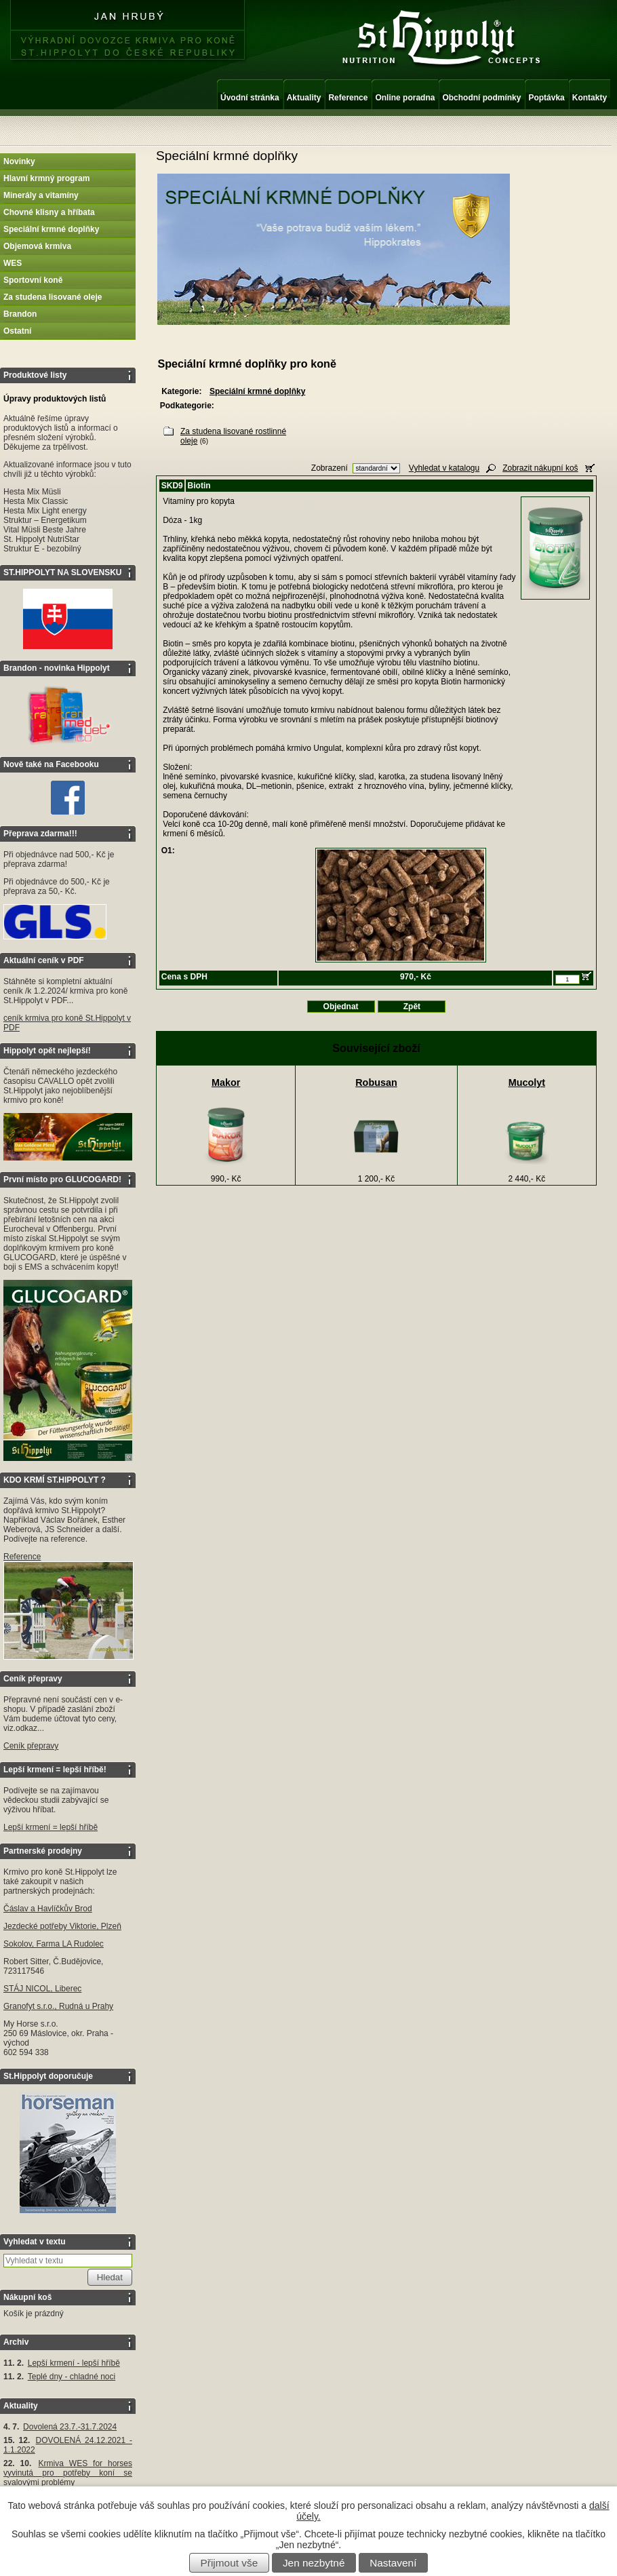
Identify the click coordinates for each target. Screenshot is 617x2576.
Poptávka (546, 97)
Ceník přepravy (30, 1746)
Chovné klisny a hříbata (49, 212)
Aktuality (304, 97)
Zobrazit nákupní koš (540, 468)
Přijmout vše (229, 2563)
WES (12, 263)
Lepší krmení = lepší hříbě (50, 1827)
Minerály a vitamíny (41, 195)
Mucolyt (527, 1082)
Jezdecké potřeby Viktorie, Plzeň (62, 1926)
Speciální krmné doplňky (51, 229)
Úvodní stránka (249, 97)
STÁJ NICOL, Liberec (42, 1988)
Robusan (376, 1082)
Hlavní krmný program (46, 178)
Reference (347, 97)
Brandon (20, 314)
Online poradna (405, 97)
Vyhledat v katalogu (444, 468)
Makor (226, 1082)
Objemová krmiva (37, 246)
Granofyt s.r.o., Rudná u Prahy (58, 2006)
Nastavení (393, 2563)
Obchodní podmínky (481, 97)
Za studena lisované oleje (52, 297)
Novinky (19, 161)
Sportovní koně (32, 280)
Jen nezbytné (314, 2563)
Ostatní (17, 331)
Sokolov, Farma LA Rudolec (53, 1944)
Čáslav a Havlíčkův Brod (47, 1908)
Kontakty (589, 97)
